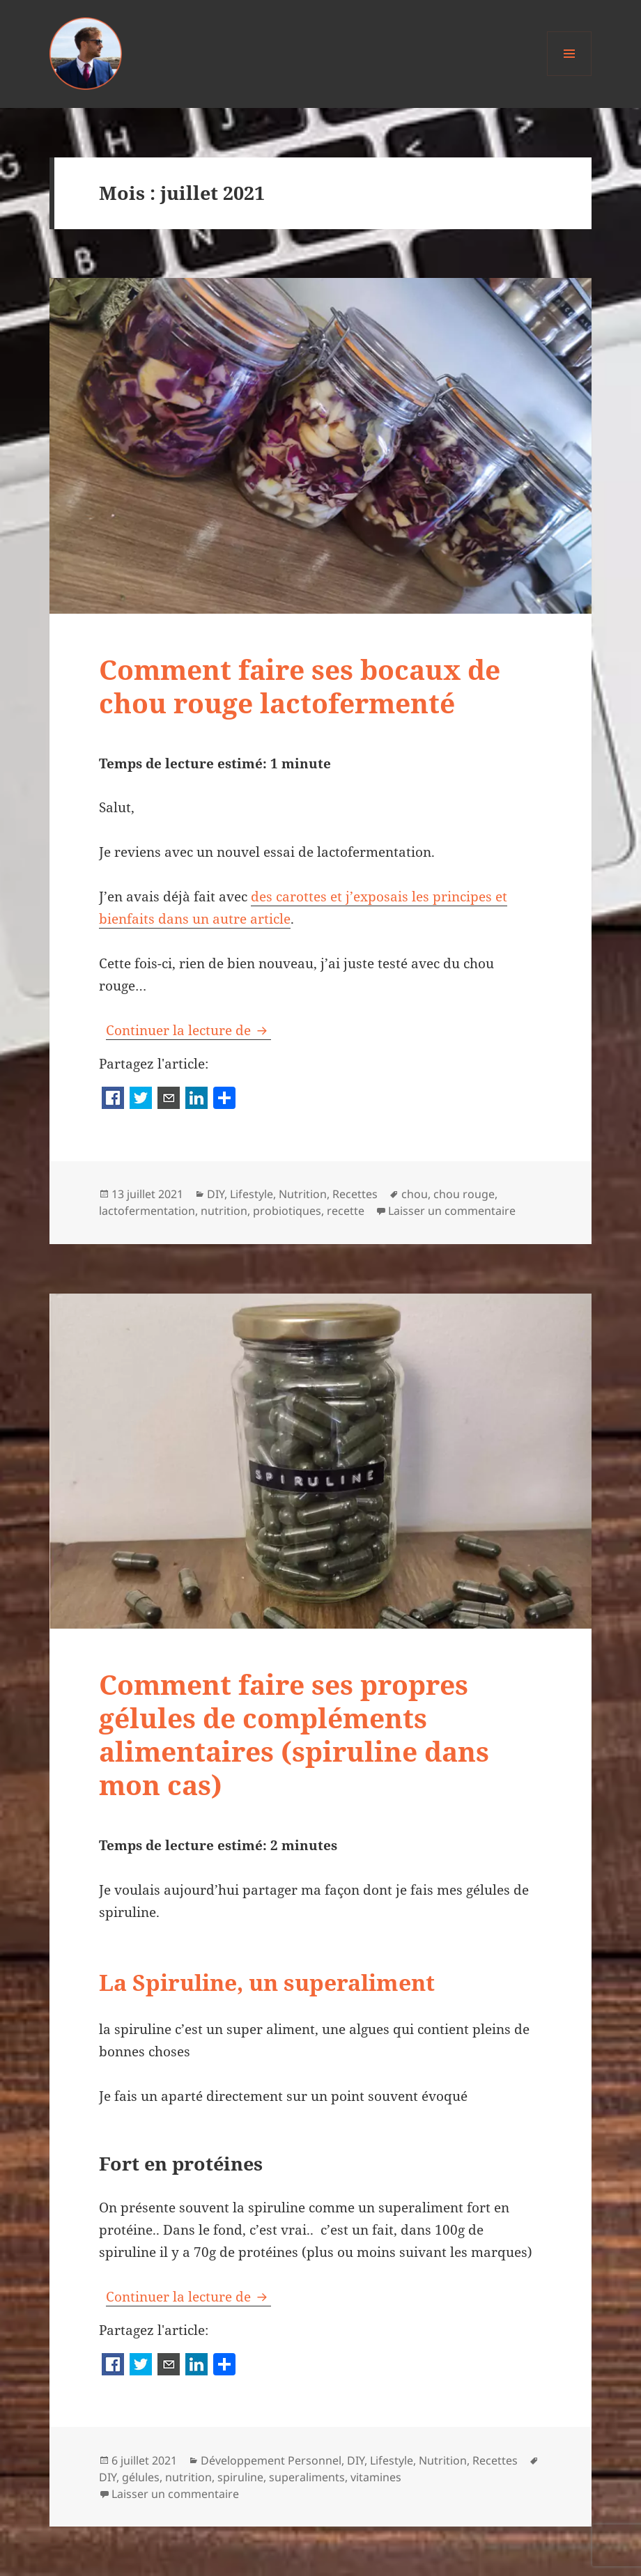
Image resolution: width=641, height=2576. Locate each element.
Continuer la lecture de (188, 1030)
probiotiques (287, 1210)
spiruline (240, 2477)
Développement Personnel (271, 2460)
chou (414, 1194)
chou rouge (464, 1194)
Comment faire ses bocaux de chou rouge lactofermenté (299, 686)
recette (345, 1210)
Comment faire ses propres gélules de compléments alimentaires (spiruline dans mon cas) (294, 1734)
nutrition (224, 1210)
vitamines (375, 2477)
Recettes (355, 1194)
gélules (141, 2477)
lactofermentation (147, 1210)
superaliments (307, 2477)
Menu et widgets (570, 75)
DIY (215, 1194)
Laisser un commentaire (452, 1210)
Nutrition (303, 1194)
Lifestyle (251, 1194)
